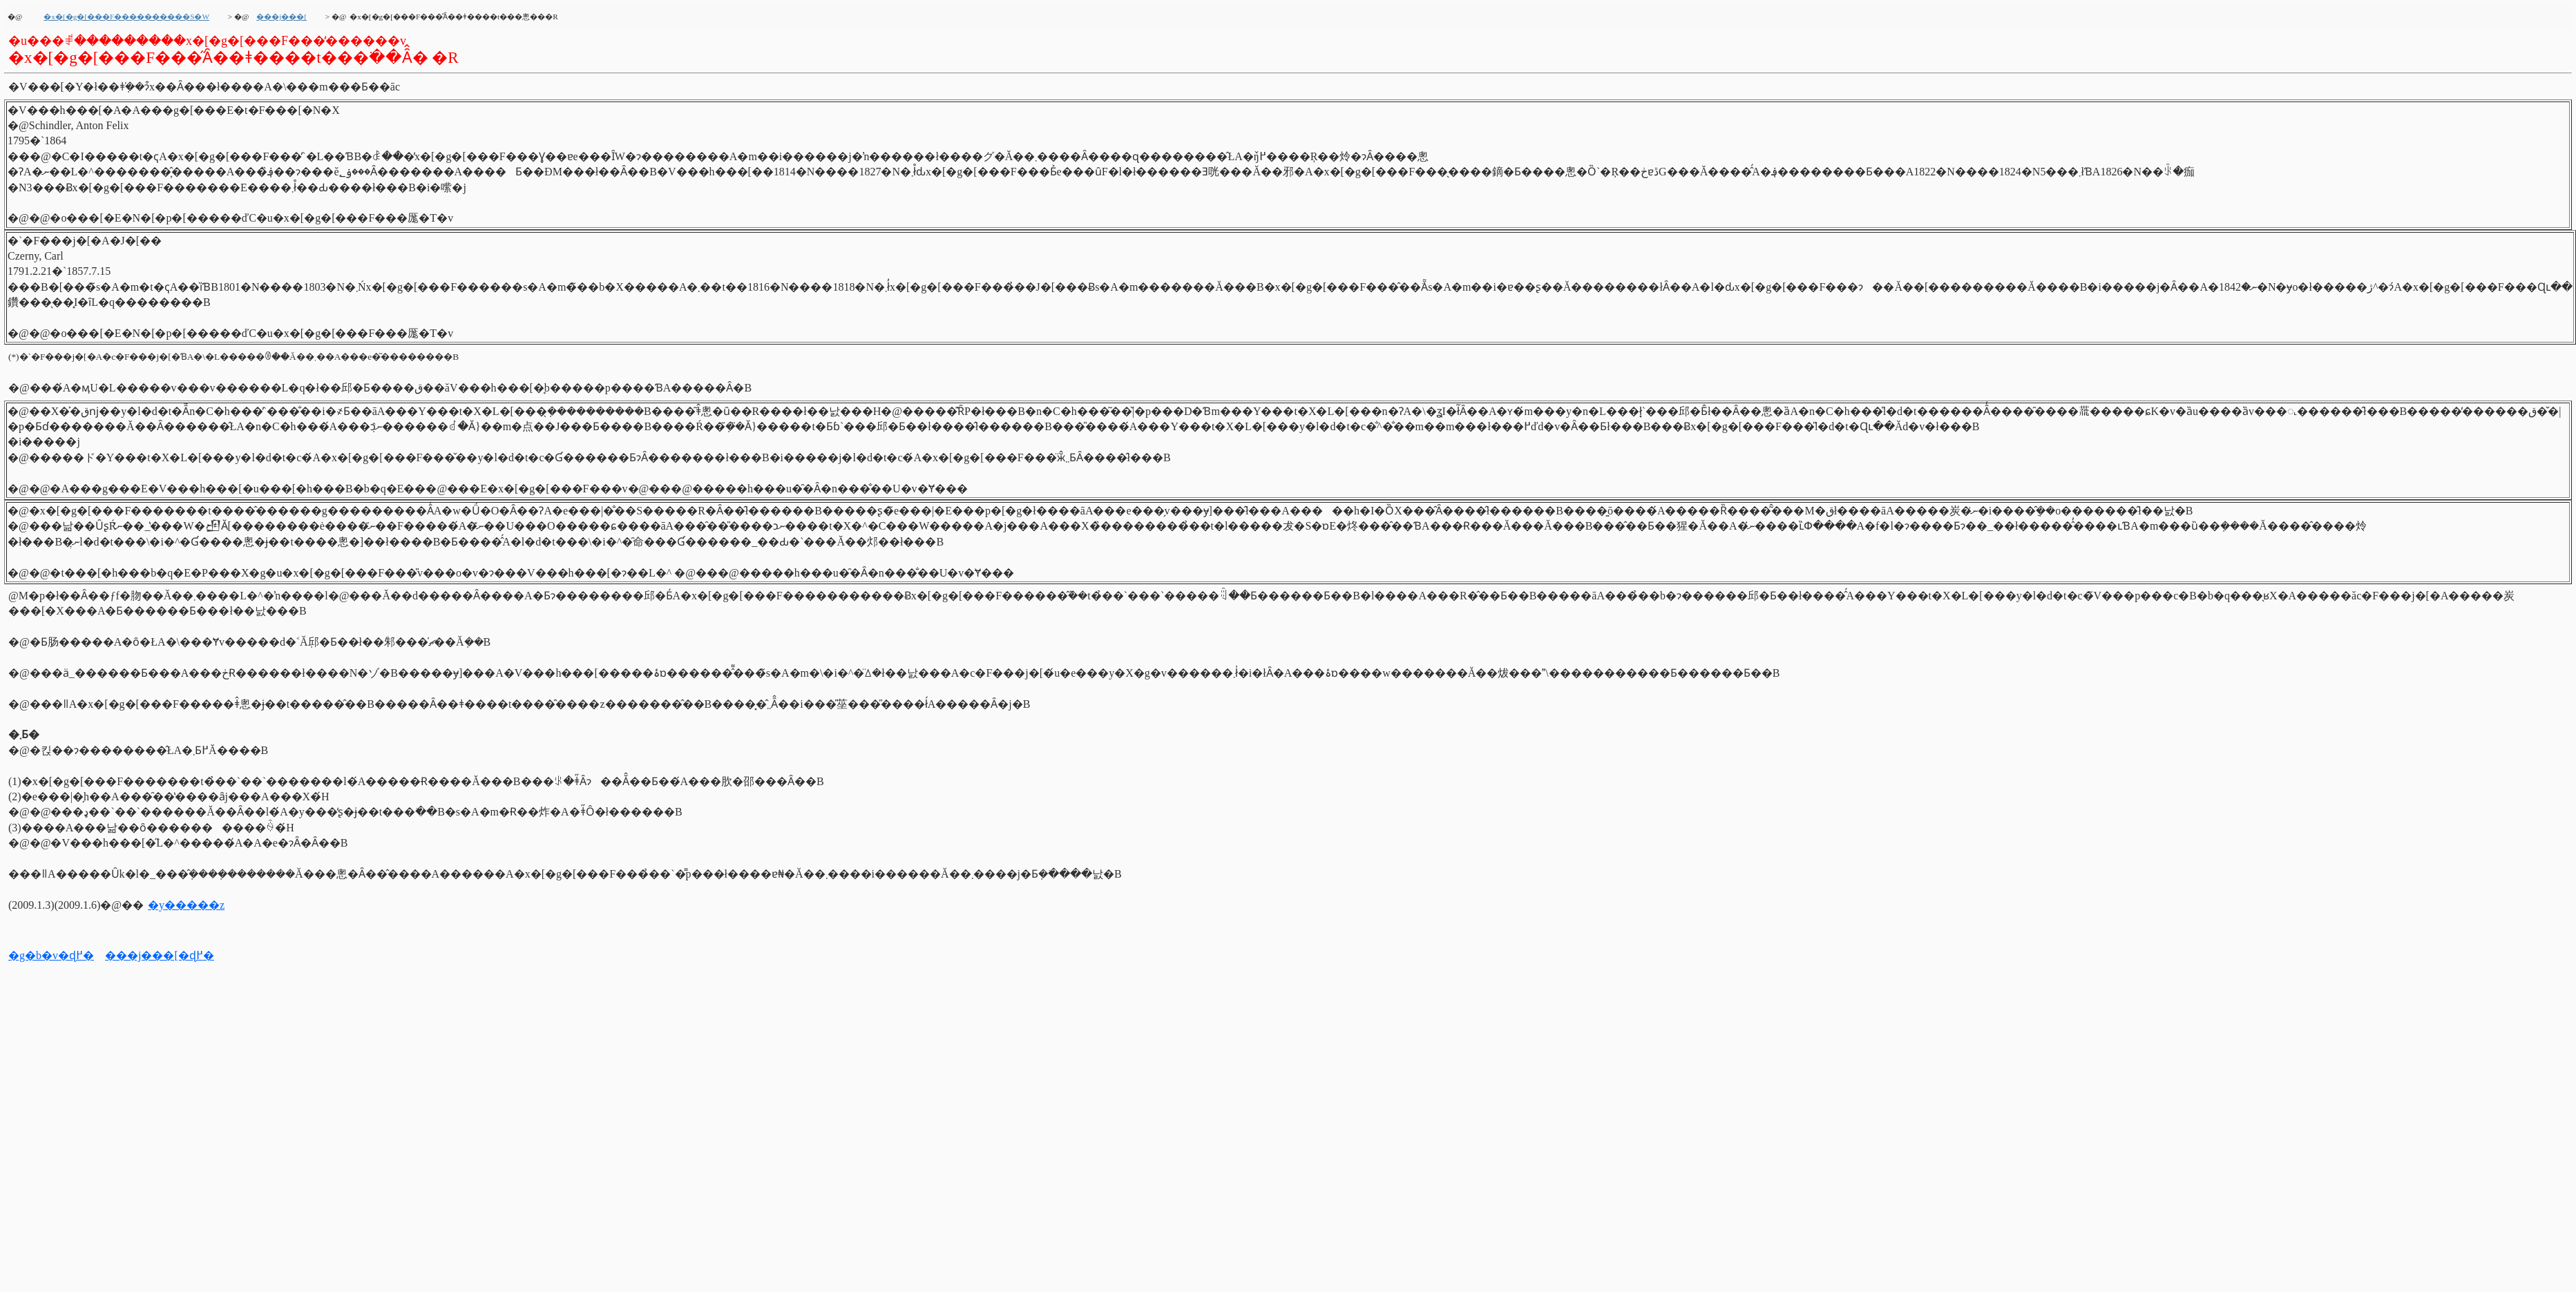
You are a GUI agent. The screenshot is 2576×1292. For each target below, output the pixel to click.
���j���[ (281, 16)
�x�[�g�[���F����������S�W (126, 16)
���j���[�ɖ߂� (159, 955)
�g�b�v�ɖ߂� (51, 955)
